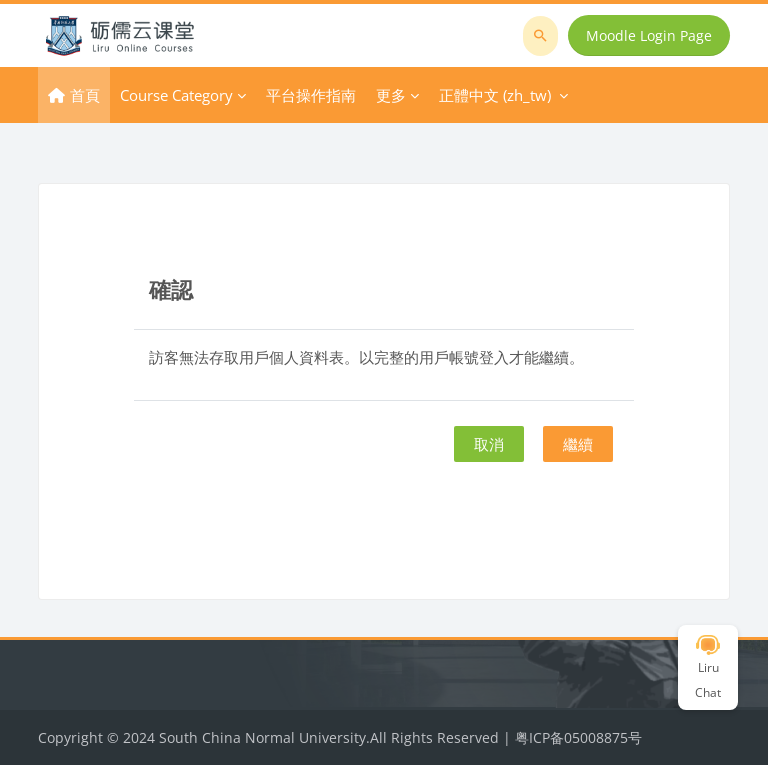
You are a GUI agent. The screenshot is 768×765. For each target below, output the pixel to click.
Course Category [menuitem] (176, 95)
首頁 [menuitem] (85, 95)
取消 (489, 444)
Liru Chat (708, 668)
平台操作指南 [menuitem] (311, 95)
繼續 (578, 444)
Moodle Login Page (649, 35)
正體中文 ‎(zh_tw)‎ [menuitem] (495, 95)
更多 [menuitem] (391, 95)
